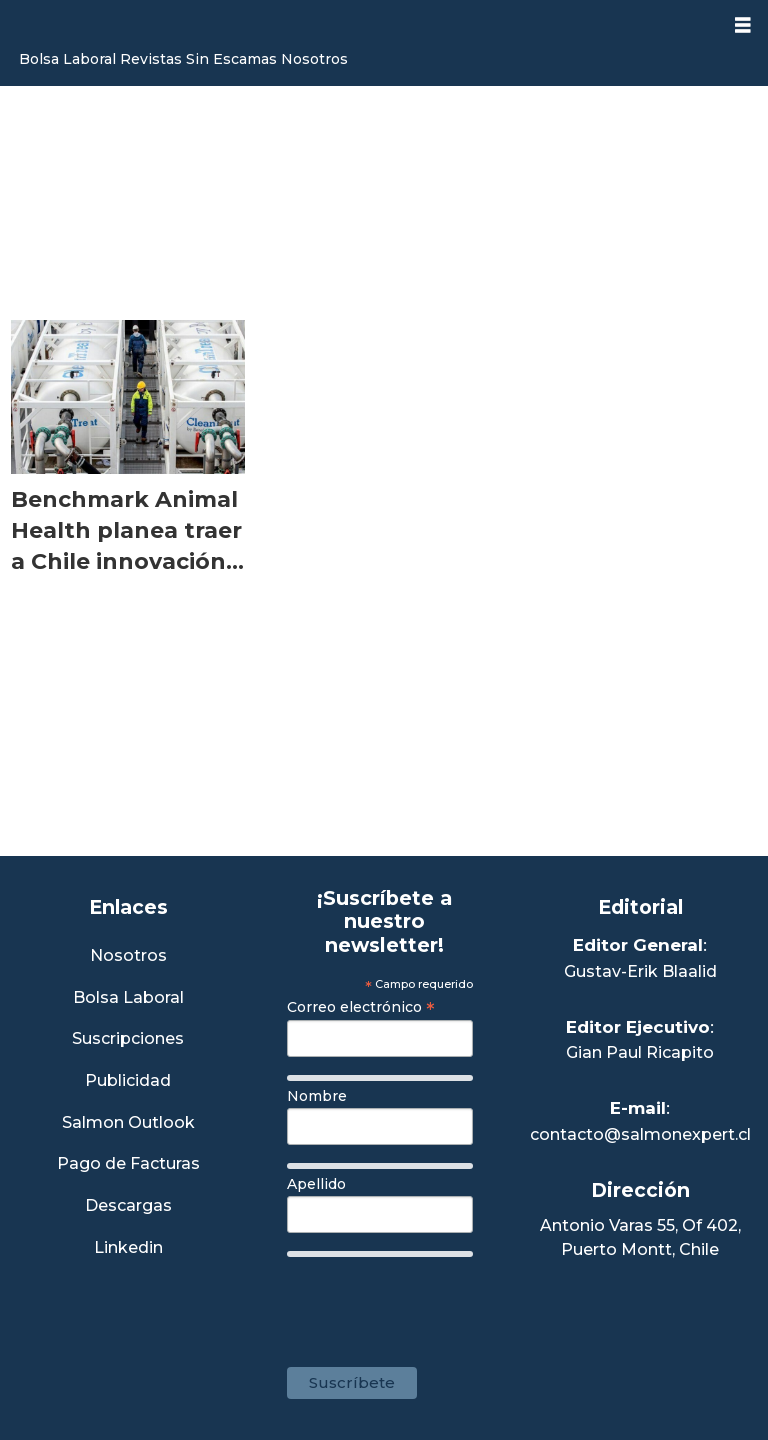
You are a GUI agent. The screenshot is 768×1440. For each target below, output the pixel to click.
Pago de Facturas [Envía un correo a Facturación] (128, 1164)
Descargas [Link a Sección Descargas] (128, 1206)
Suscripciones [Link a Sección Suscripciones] (128, 1039)
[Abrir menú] (743, 25)
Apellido (316, 1184)
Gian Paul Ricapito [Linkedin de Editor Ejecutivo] (640, 1052)
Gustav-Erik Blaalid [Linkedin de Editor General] (640, 971)
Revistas (151, 59)
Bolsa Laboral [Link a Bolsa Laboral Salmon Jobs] (128, 998)
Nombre (317, 1096)
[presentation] (439, 1302)
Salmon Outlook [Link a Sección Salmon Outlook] (128, 1123)
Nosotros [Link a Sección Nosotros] (128, 956)
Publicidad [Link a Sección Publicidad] (128, 1081)
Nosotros (314, 59)
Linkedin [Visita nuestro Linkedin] (128, 1248)
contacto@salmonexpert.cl (640, 1134)
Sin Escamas (231, 59)
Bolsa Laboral (67, 59)
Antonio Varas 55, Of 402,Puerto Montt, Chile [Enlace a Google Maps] (640, 1237)
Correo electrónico (361, 1007)
